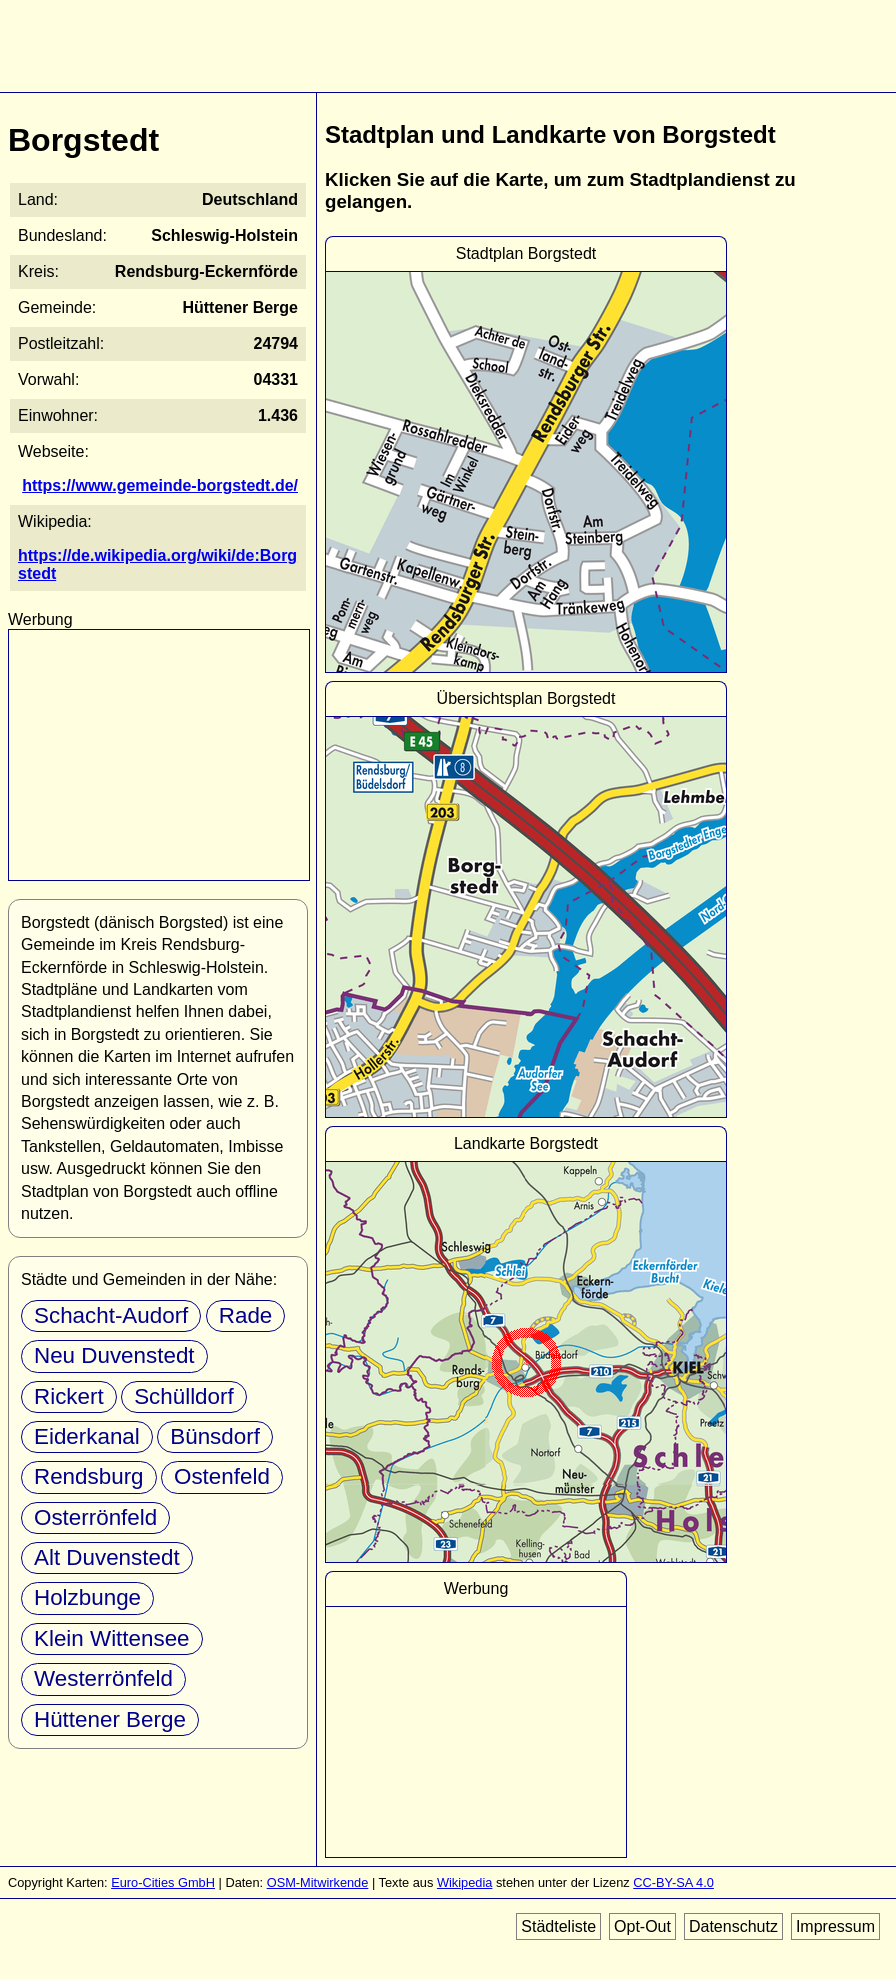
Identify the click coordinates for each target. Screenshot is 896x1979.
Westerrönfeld (103, 1678)
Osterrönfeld (95, 1517)
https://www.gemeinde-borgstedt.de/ (160, 485)
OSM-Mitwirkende (318, 1882)
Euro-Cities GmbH (163, 1882)
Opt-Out (642, 1926)
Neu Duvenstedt (114, 1355)
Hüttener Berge (110, 1719)
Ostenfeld (222, 1476)
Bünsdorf (215, 1436)
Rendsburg (89, 1476)
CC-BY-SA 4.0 (673, 1882)
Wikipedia (464, 1882)
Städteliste (558, 1926)
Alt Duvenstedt (107, 1557)
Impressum (835, 1926)
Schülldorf (184, 1396)
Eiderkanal (87, 1436)
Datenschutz (733, 1926)
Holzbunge (87, 1597)
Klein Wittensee (112, 1638)
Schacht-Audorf (111, 1315)
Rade (246, 1315)
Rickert (69, 1396)
